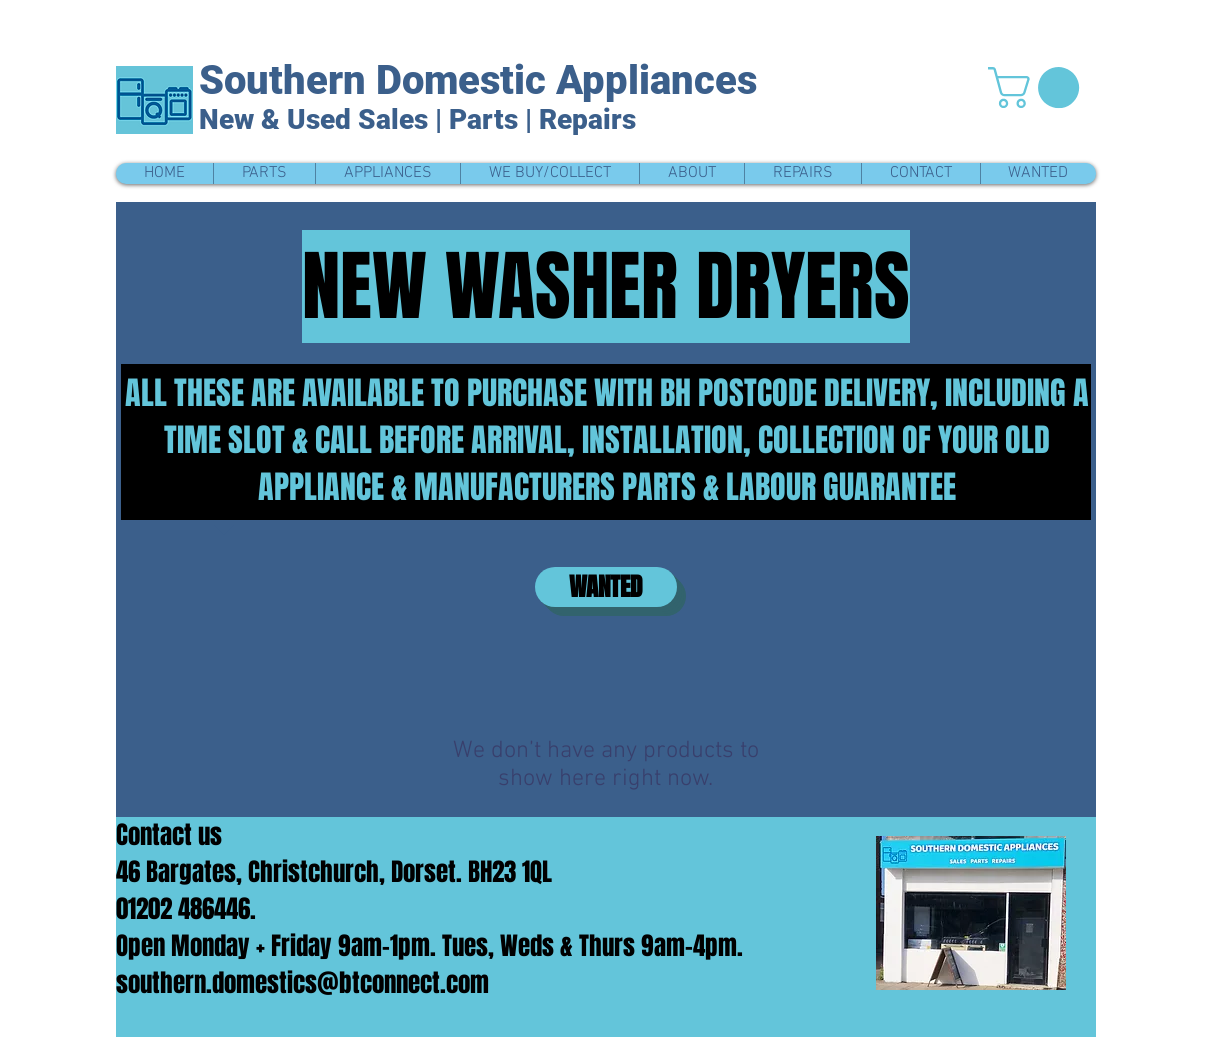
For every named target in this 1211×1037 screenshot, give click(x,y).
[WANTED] (606, 587)
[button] (1038, 87)
